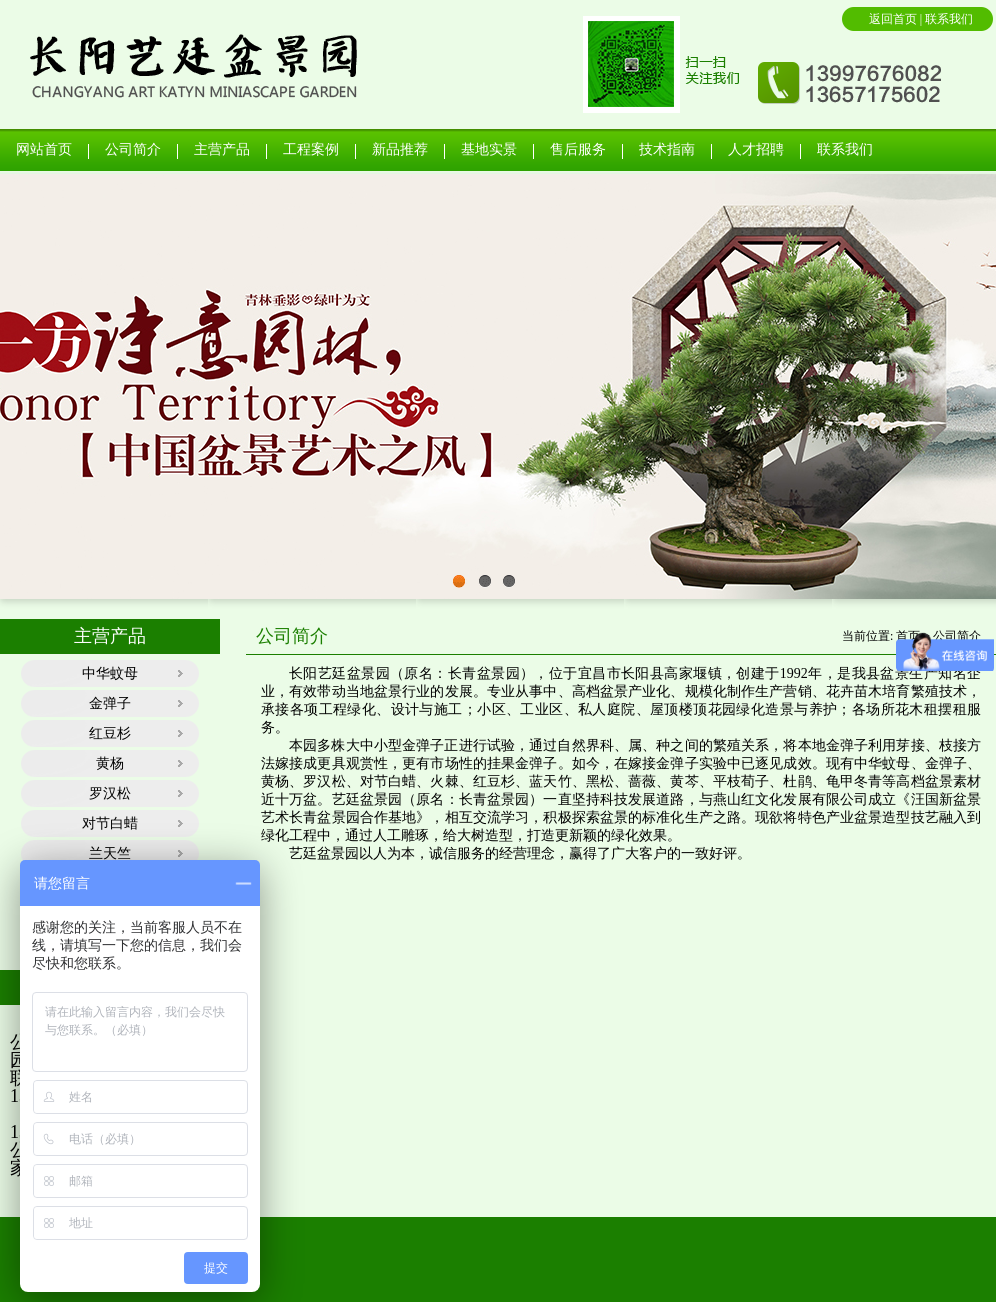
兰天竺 (110, 853)
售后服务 (578, 149)
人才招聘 (756, 149)
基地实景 (489, 149)
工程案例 (311, 149)
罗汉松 (110, 793)
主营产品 (222, 149)
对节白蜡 (110, 823)
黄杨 (110, 763)
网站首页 (44, 149)
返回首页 (894, 19)
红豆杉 (110, 733)
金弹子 (110, 703)
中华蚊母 (110, 673)
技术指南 (667, 149)
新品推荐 (400, 149)
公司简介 (133, 149)
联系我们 (949, 19)
